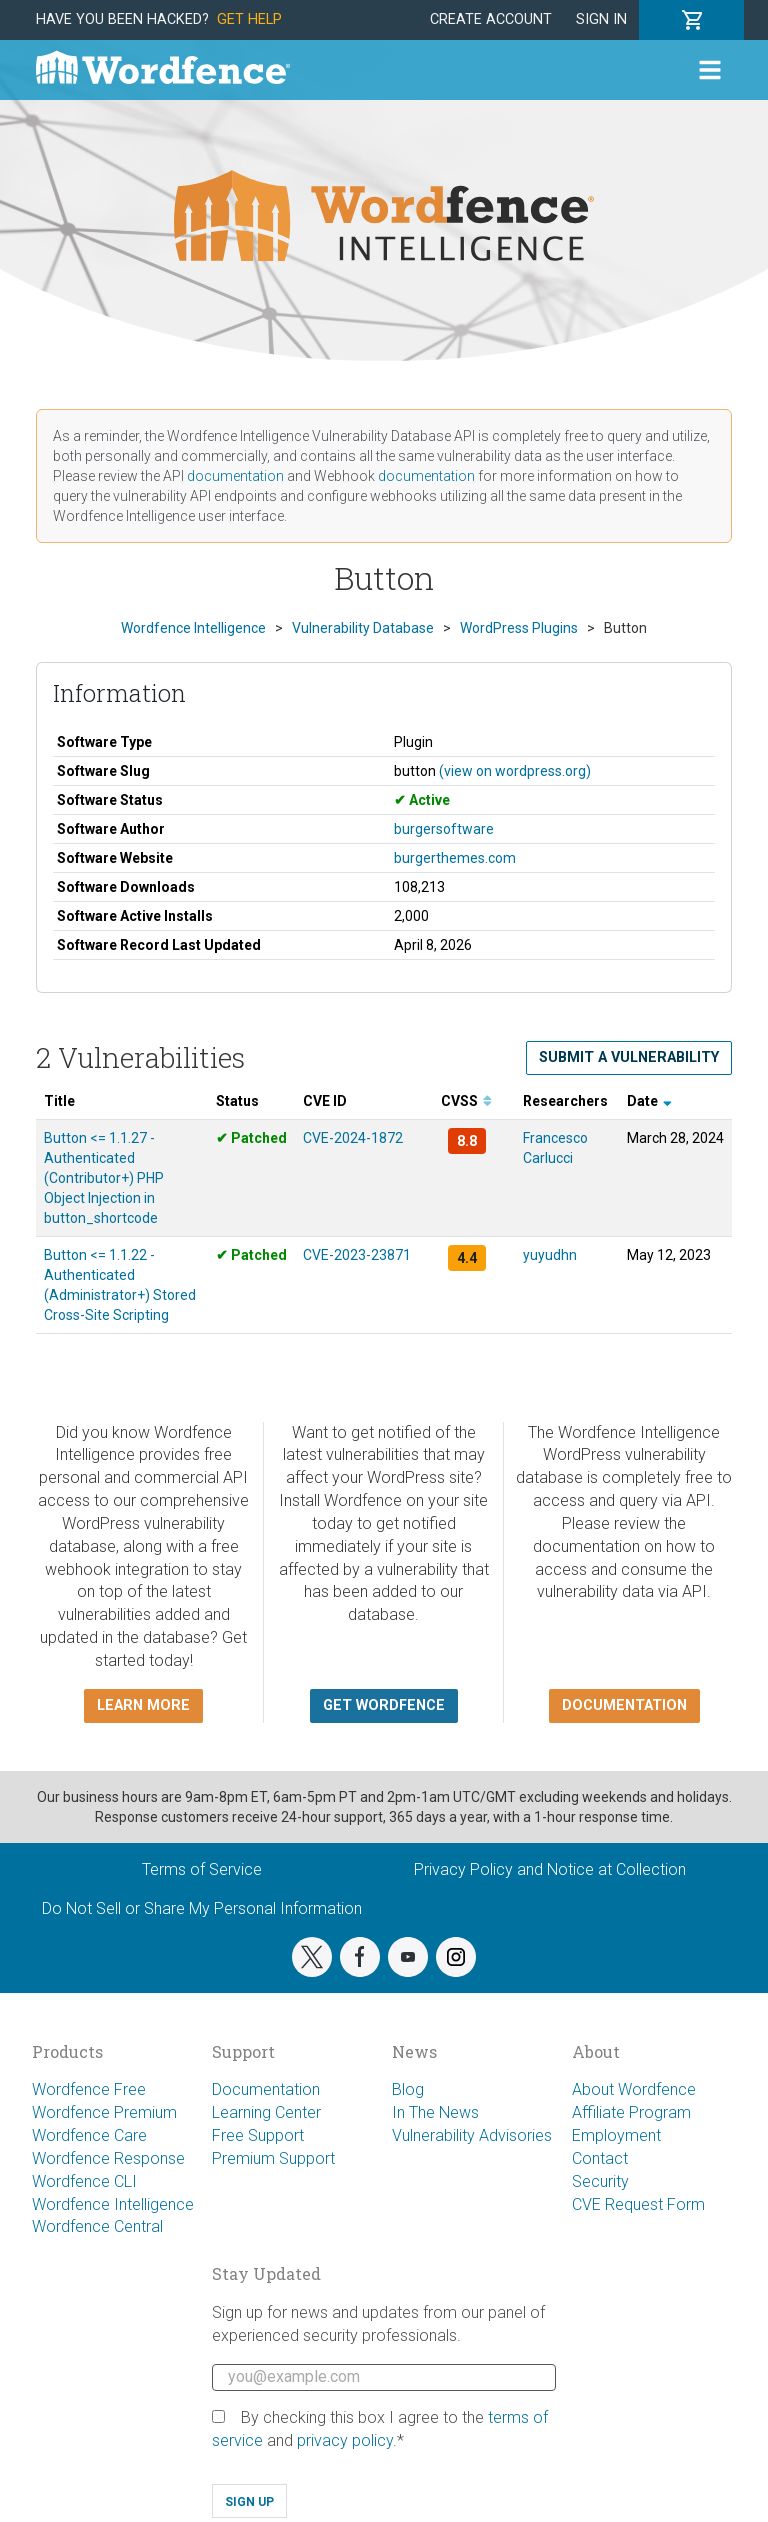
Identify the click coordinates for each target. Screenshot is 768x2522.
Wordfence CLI (84, 2181)
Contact (600, 2158)
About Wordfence (634, 2089)
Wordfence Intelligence (113, 2204)
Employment (616, 2135)
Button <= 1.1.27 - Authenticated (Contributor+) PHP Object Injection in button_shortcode (104, 1178)
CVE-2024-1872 (353, 1138)
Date (649, 1101)
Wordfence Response (108, 2158)
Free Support (258, 2135)
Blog (408, 2089)
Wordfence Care (89, 2135)
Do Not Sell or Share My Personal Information (202, 1908)
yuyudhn (550, 1255)
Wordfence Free (89, 2089)
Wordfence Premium (104, 2112)
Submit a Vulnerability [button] (629, 1057)
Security (600, 2181)
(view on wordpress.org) (515, 771)
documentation (235, 476)
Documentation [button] (624, 1705)
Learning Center (266, 2112)
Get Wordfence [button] (384, 1705)
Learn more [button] (143, 1705)
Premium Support (273, 2158)
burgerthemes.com (455, 858)
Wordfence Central (97, 2226)
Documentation (266, 2089)
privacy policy (345, 2440)
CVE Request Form (638, 2204)
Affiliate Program (631, 2112)
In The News (435, 2112)
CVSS (466, 1101)
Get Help (249, 19)
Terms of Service (202, 1869)
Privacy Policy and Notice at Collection (550, 1869)
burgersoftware (444, 829)
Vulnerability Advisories (472, 2135)
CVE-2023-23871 (357, 1255)
